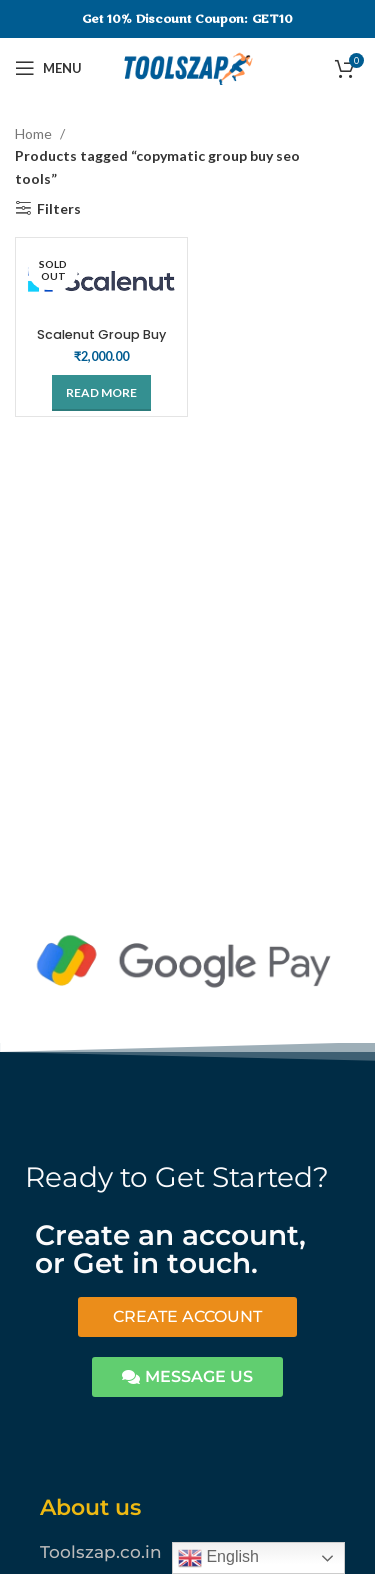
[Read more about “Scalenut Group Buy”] (101, 393)
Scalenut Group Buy (101, 334)
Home (35, 133)
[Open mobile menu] (48, 68)
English (218, 1558)
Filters (59, 208)
